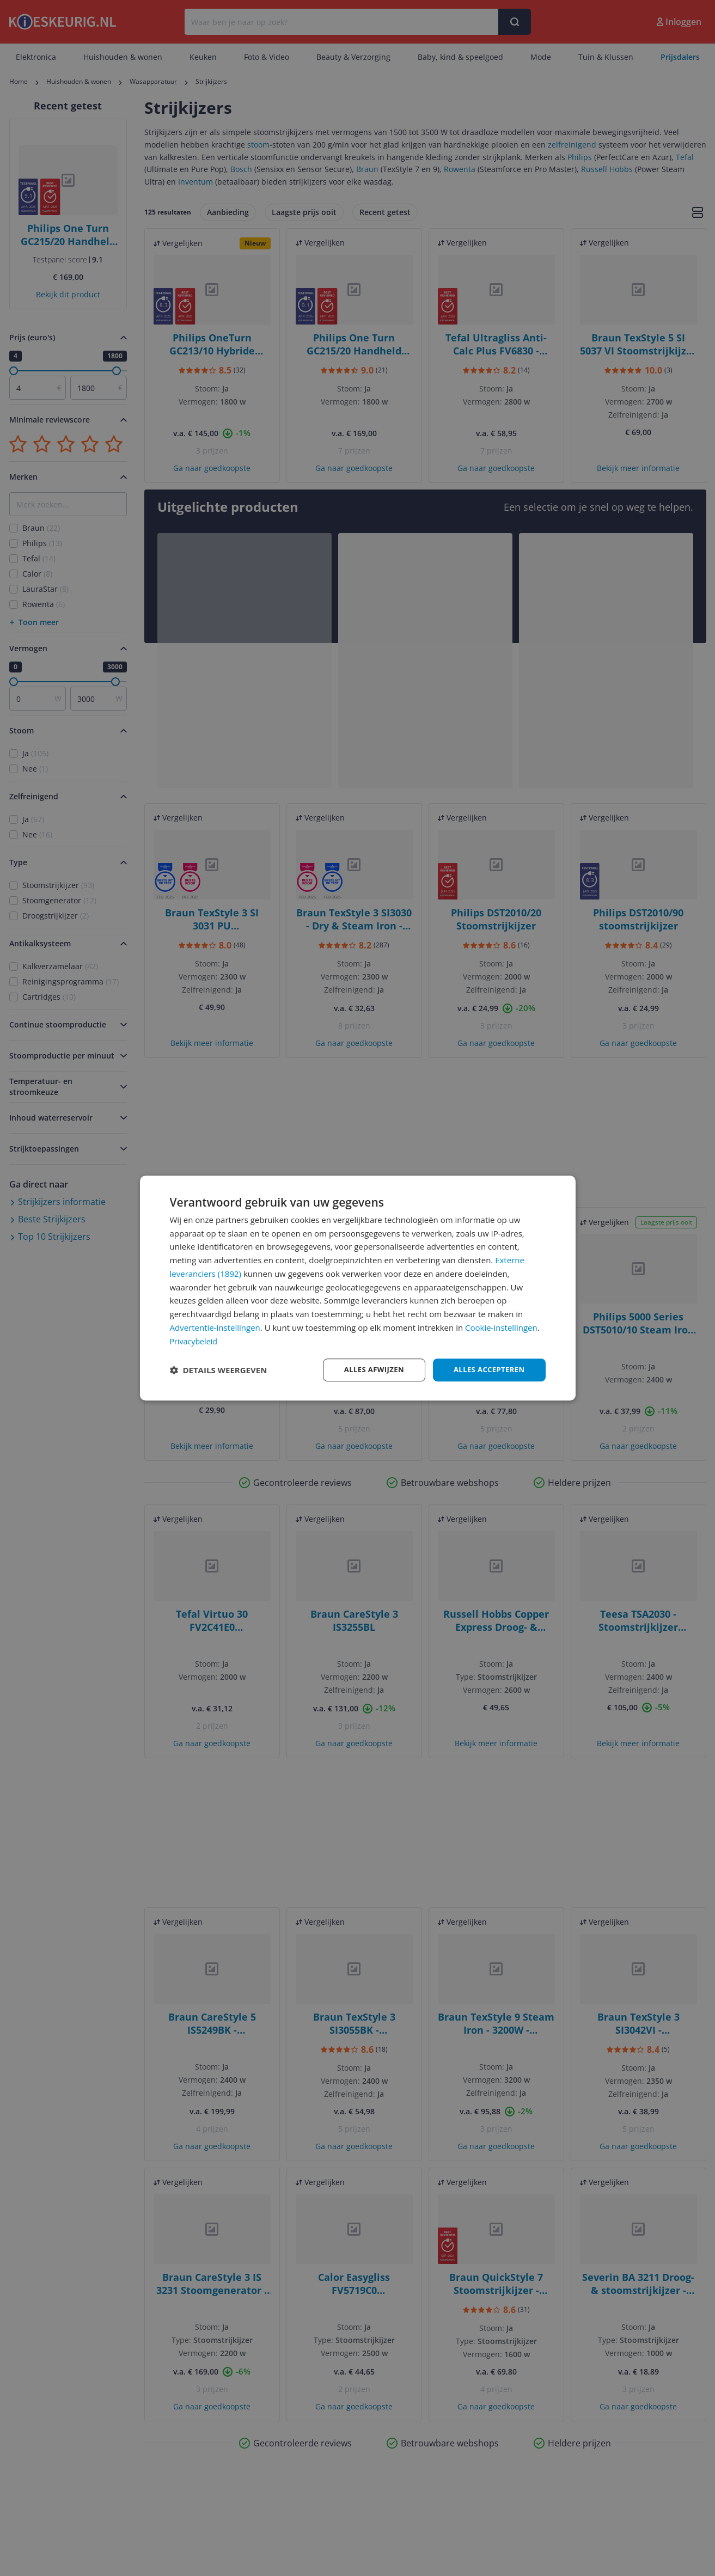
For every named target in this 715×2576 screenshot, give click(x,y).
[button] (218, 1370)
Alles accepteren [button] (487, 1370)
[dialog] (358, 1288)
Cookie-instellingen (501, 1326)
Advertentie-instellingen (215, 1326)
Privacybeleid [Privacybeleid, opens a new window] (195, 1340)
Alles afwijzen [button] (367, 1370)
